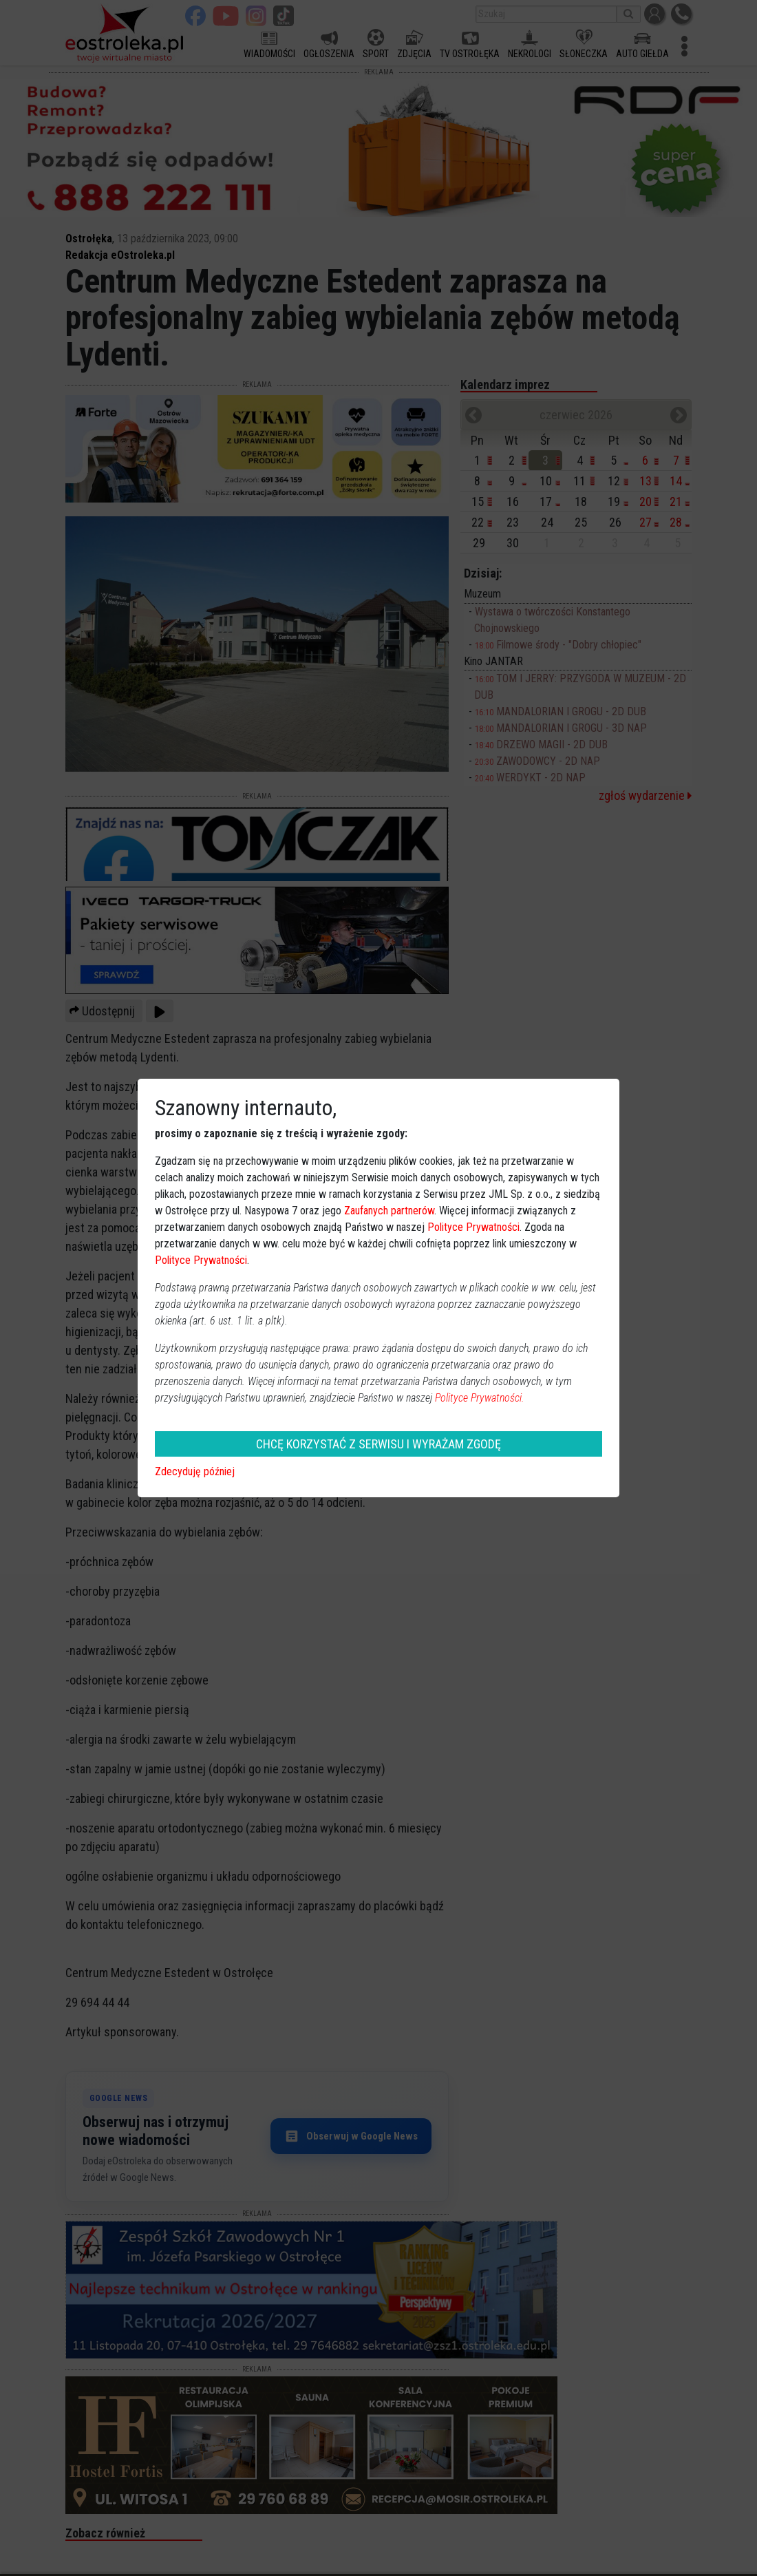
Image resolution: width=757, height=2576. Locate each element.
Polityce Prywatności (473, 1227)
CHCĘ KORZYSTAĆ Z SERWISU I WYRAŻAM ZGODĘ (378, 1444)
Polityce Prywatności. (479, 1397)
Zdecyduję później (195, 1471)
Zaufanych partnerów (389, 1210)
